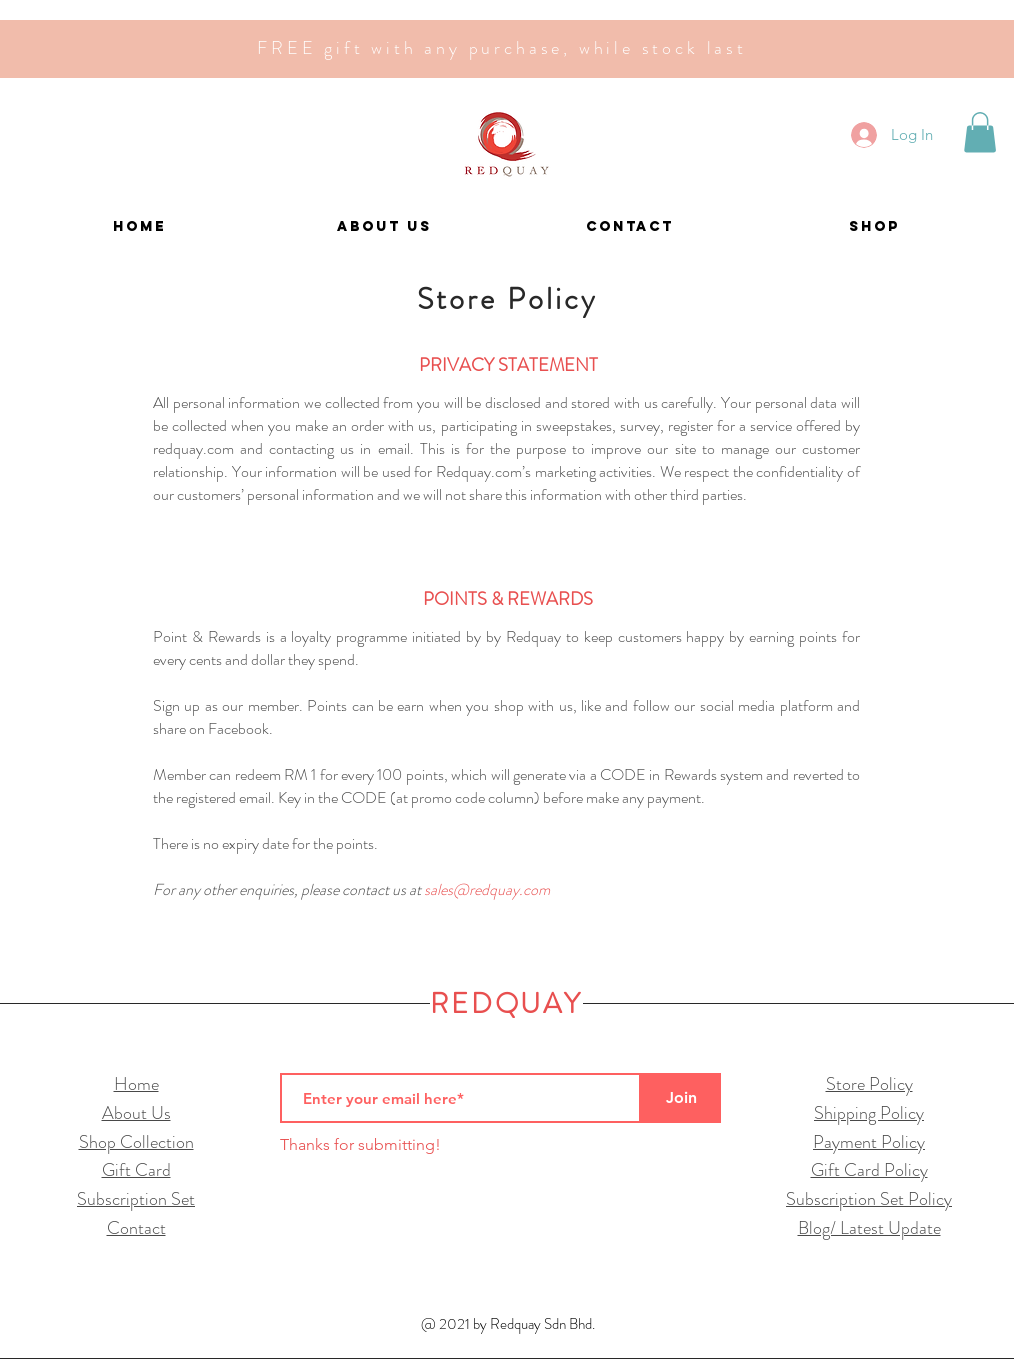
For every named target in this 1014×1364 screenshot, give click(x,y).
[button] (980, 132)
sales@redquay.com (487, 889)
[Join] (681, 1098)
